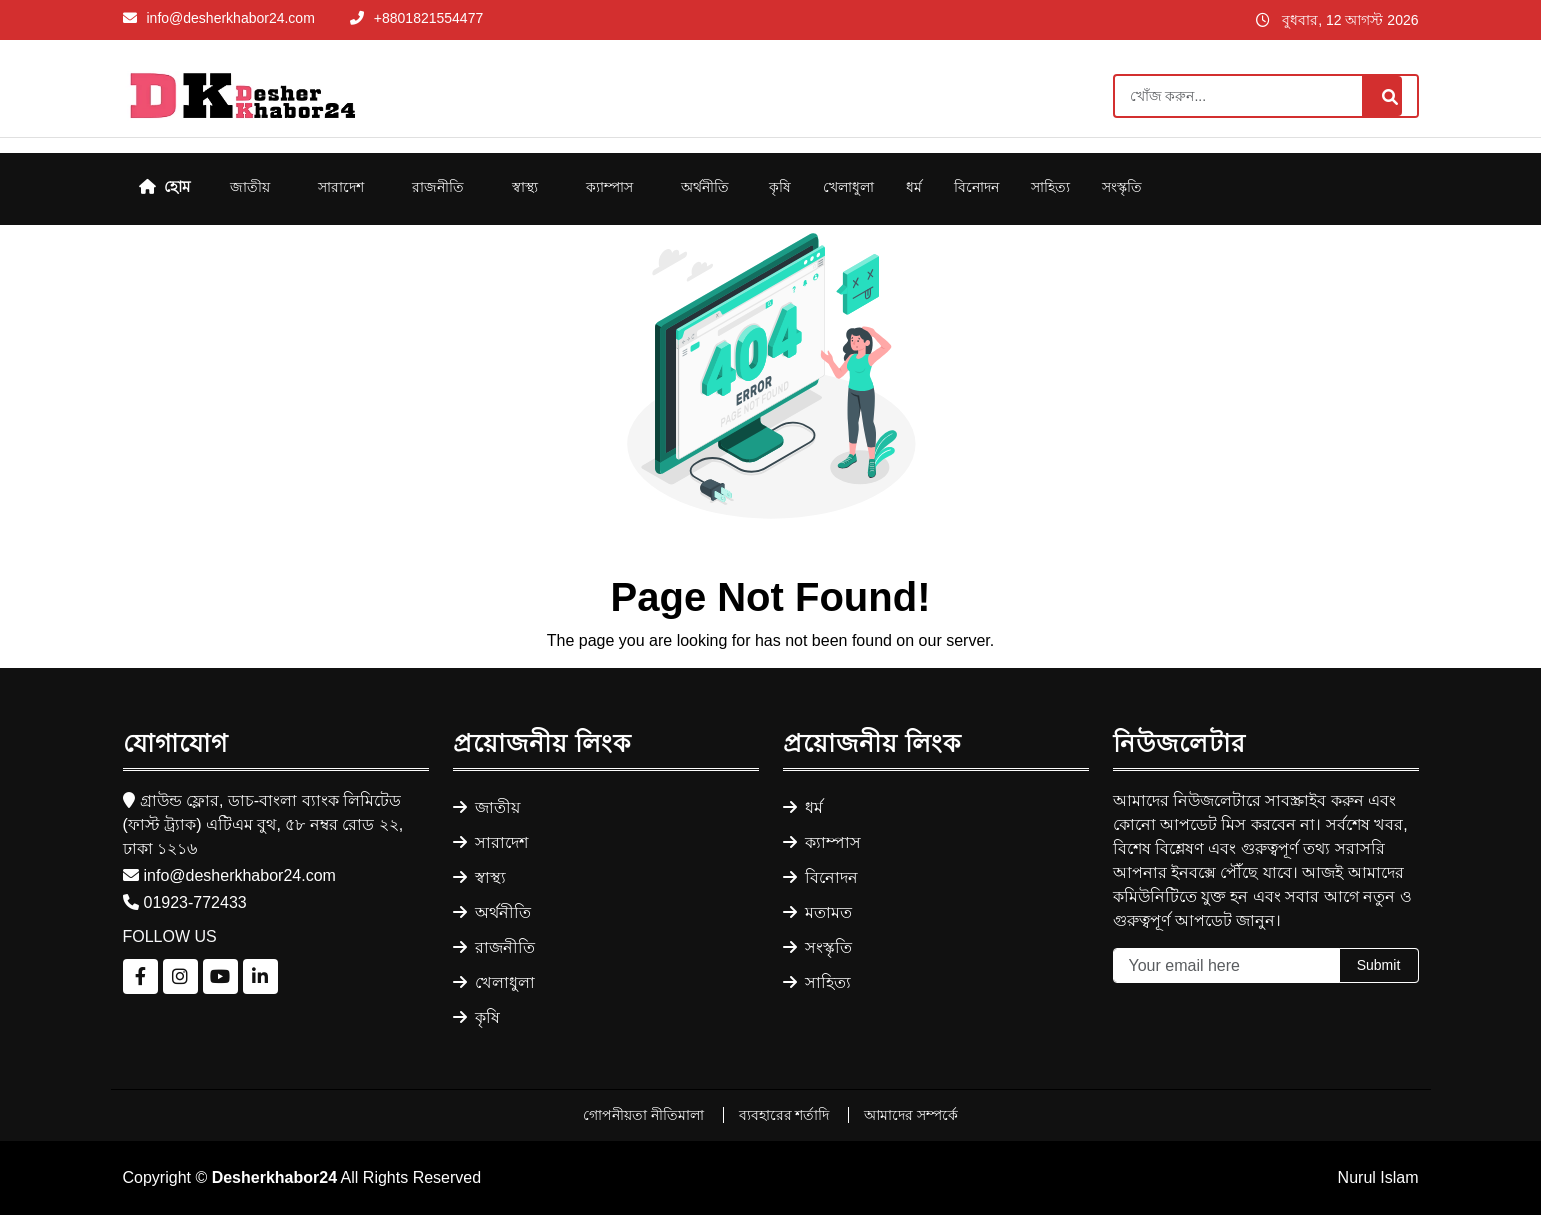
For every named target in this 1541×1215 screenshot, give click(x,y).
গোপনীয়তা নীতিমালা (645, 1115)
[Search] (1266, 96)
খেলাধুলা (848, 187)
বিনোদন (976, 187)
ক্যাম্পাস (609, 187)
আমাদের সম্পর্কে (911, 1115)
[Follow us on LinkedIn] (260, 976)
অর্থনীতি (705, 187)
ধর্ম (914, 187)
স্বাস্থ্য (525, 187)
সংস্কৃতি (1122, 187)
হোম (164, 186)
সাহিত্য (1050, 187)
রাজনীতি (438, 187)
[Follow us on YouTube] (220, 976)
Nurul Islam (1378, 1177)
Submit (1379, 965)
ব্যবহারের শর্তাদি (786, 1115)
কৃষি (780, 187)
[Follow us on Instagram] (180, 976)
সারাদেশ (341, 187)
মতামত (817, 912)
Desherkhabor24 (274, 1177)
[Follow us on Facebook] (140, 976)
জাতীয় (250, 187)
